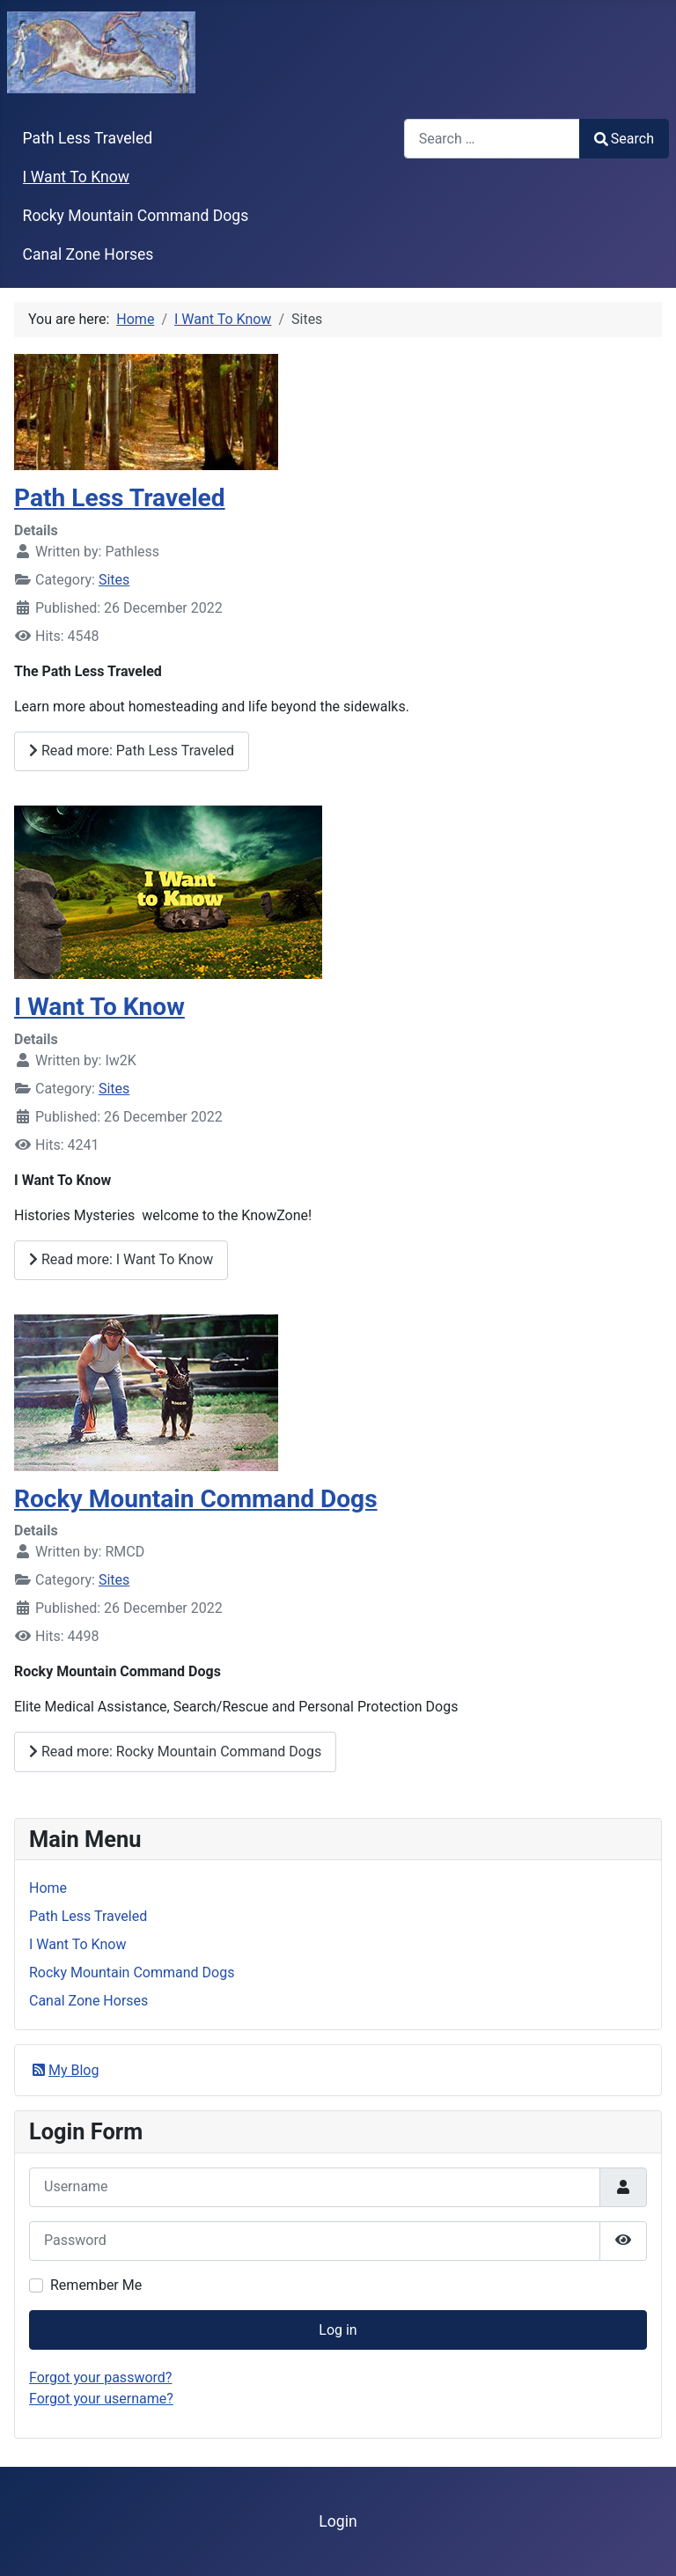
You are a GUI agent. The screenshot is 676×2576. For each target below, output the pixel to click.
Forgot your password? (100, 2377)
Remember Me (96, 2285)
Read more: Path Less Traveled (131, 750)
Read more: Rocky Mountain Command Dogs (175, 1751)
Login (337, 2521)
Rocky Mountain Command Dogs (136, 215)
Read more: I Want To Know (121, 1259)
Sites (114, 579)
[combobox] (492, 138)
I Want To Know (76, 177)
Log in (337, 2330)
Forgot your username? (101, 2398)
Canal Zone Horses (88, 254)
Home (48, 1888)
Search (624, 138)
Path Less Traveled (88, 138)
